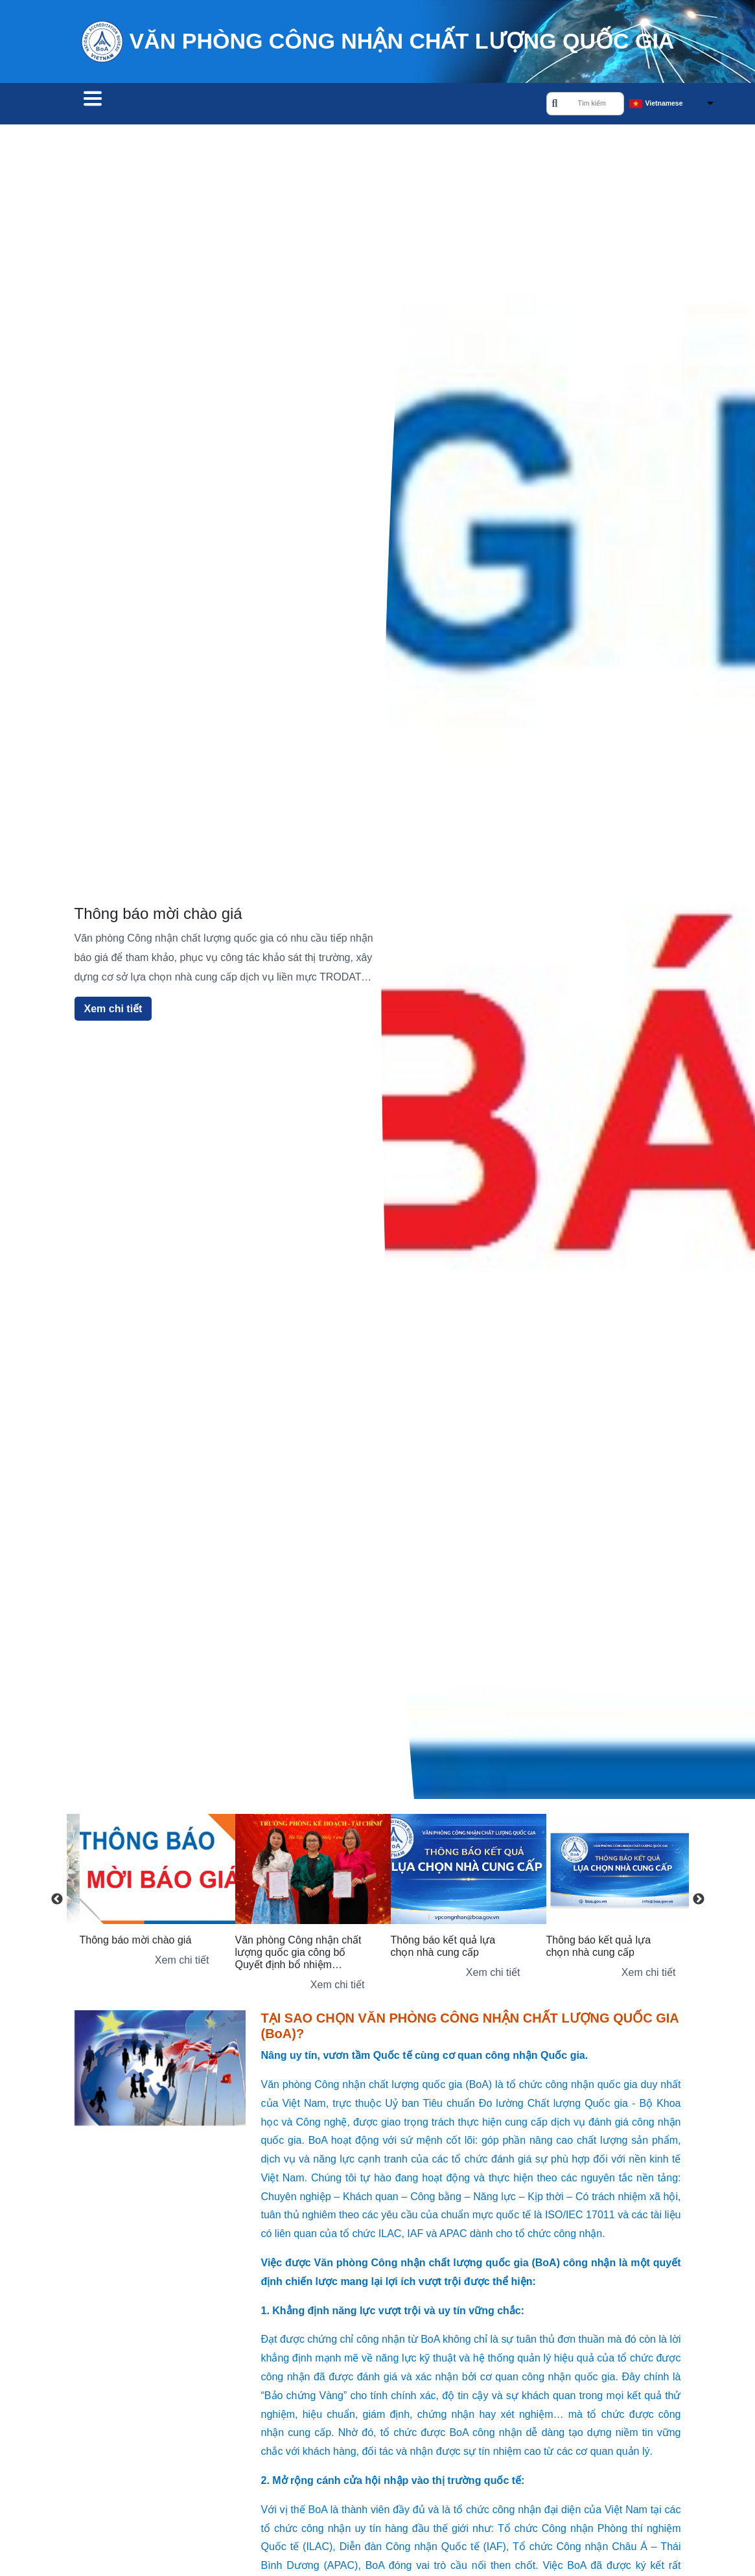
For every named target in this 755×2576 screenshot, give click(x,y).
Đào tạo (287, 105)
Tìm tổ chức (121, 105)
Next (698, 1901)
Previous (57, 1901)
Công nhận (210, 105)
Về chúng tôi (370, 105)
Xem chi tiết (113, 1010)
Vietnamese (664, 104)
